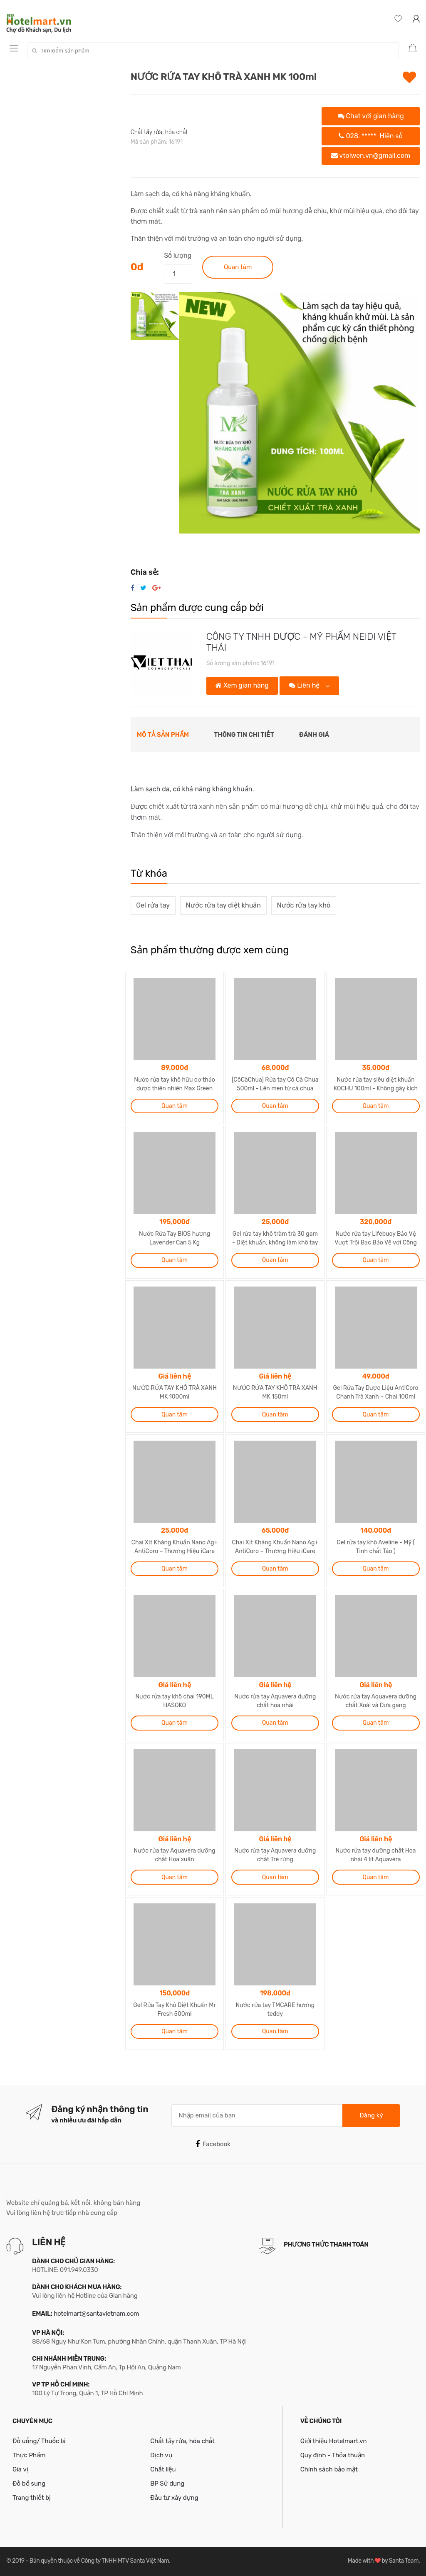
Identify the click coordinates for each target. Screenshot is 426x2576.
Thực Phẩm (29, 2455)
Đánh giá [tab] (314, 734)
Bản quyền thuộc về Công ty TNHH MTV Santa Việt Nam (99, 2560)
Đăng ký (371, 2115)
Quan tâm (238, 267)
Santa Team (404, 2560)
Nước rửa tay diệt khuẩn (223, 905)
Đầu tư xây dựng (174, 2497)
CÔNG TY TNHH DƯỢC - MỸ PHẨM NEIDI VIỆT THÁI (301, 642)
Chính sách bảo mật (329, 2469)
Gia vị (20, 2469)
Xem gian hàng (241, 685)
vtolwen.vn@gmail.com (370, 156)
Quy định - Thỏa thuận (332, 2455)
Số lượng (177, 255)
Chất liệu (163, 2469)
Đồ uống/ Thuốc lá (39, 2441)
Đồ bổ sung (28, 2483)
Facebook (213, 2144)
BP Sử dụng (167, 2483)
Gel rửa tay (153, 905)
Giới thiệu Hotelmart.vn (333, 2441)
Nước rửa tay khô (303, 905)
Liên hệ (305, 685)
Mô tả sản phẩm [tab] (163, 734)
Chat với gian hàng (371, 116)
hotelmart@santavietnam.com (96, 2313)
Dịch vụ (161, 2455)
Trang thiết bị (31, 2497)
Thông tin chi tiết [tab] (244, 734)
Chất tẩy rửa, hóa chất (159, 132)
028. (370, 136)
